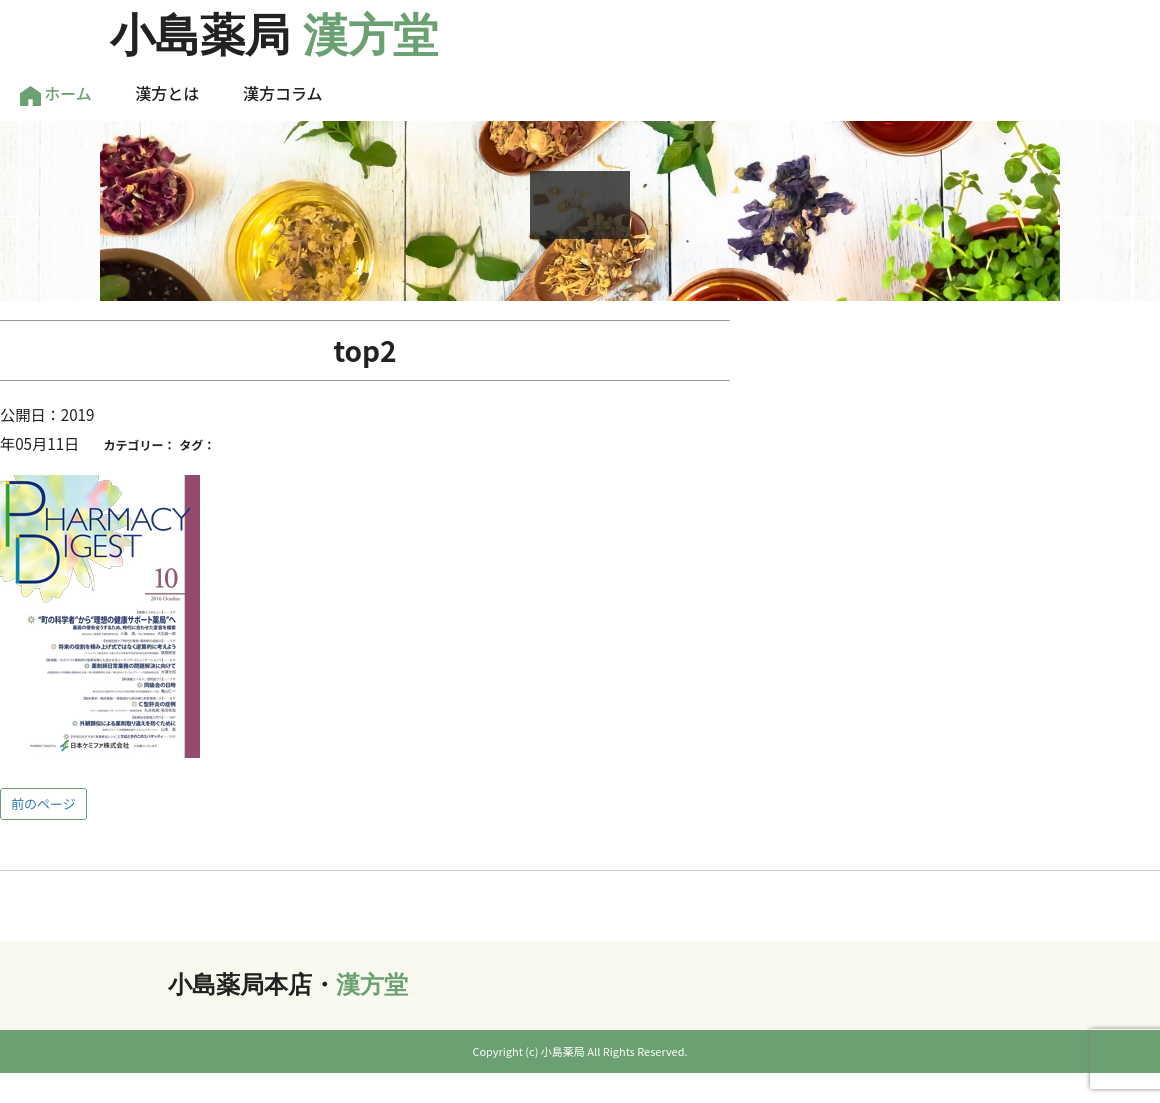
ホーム (56, 93)
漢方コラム (283, 93)
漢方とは (167, 93)
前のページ (43, 803)
